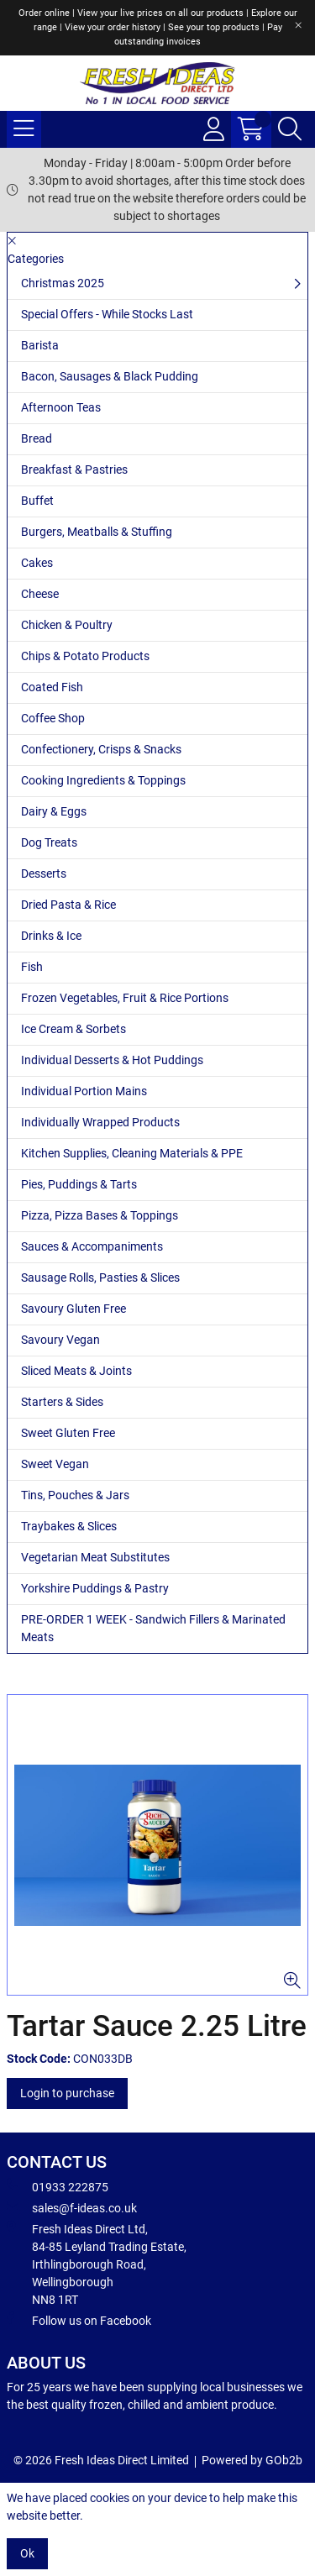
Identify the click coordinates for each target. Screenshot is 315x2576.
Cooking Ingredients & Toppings (103, 780)
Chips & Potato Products (85, 656)
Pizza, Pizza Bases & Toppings (99, 1215)
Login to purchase (67, 2093)
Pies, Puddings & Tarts (79, 1184)
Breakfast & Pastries (74, 469)
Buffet (37, 500)
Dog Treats (49, 842)
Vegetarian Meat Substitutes (95, 1557)
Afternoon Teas (61, 407)
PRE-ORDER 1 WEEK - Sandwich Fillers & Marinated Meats (153, 1628)
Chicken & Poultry (67, 625)
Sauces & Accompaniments (92, 1246)
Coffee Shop (53, 718)
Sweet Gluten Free (68, 1433)
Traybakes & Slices (69, 1526)
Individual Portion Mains (84, 1091)
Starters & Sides (62, 1402)
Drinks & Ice (51, 935)
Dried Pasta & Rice (68, 904)
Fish (32, 966)
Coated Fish (52, 687)
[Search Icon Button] (289, 129)
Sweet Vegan (55, 1464)
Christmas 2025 (62, 283)
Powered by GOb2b (252, 2460)
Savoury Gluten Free (73, 1308)
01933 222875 (57, 2186)
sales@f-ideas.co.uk (72, 2207)
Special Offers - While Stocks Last (107, 314)
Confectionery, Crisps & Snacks (101, 749)
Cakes (37, 562)
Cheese (40, 594)
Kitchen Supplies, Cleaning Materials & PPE (132, 1153)
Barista (40, 345)
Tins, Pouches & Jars (75, 1495)
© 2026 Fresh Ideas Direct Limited (101, 2460)
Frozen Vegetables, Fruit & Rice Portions (124, 998)
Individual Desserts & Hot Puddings (112, 1060)
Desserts (43, 873)
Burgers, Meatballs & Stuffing (96, 531)
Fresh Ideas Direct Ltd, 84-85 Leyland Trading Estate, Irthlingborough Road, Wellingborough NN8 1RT (96, 2263)
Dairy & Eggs (54, 811)
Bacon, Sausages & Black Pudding (109, 376)
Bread (36, 438)
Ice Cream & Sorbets (73, 1029)
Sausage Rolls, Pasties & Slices (100, 1277)
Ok (27, 2553)
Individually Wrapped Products (100, 1122)
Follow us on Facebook (79, 2319)
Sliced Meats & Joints (76, 1370)
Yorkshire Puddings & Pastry (95, 1588)
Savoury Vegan (60, 1339)
